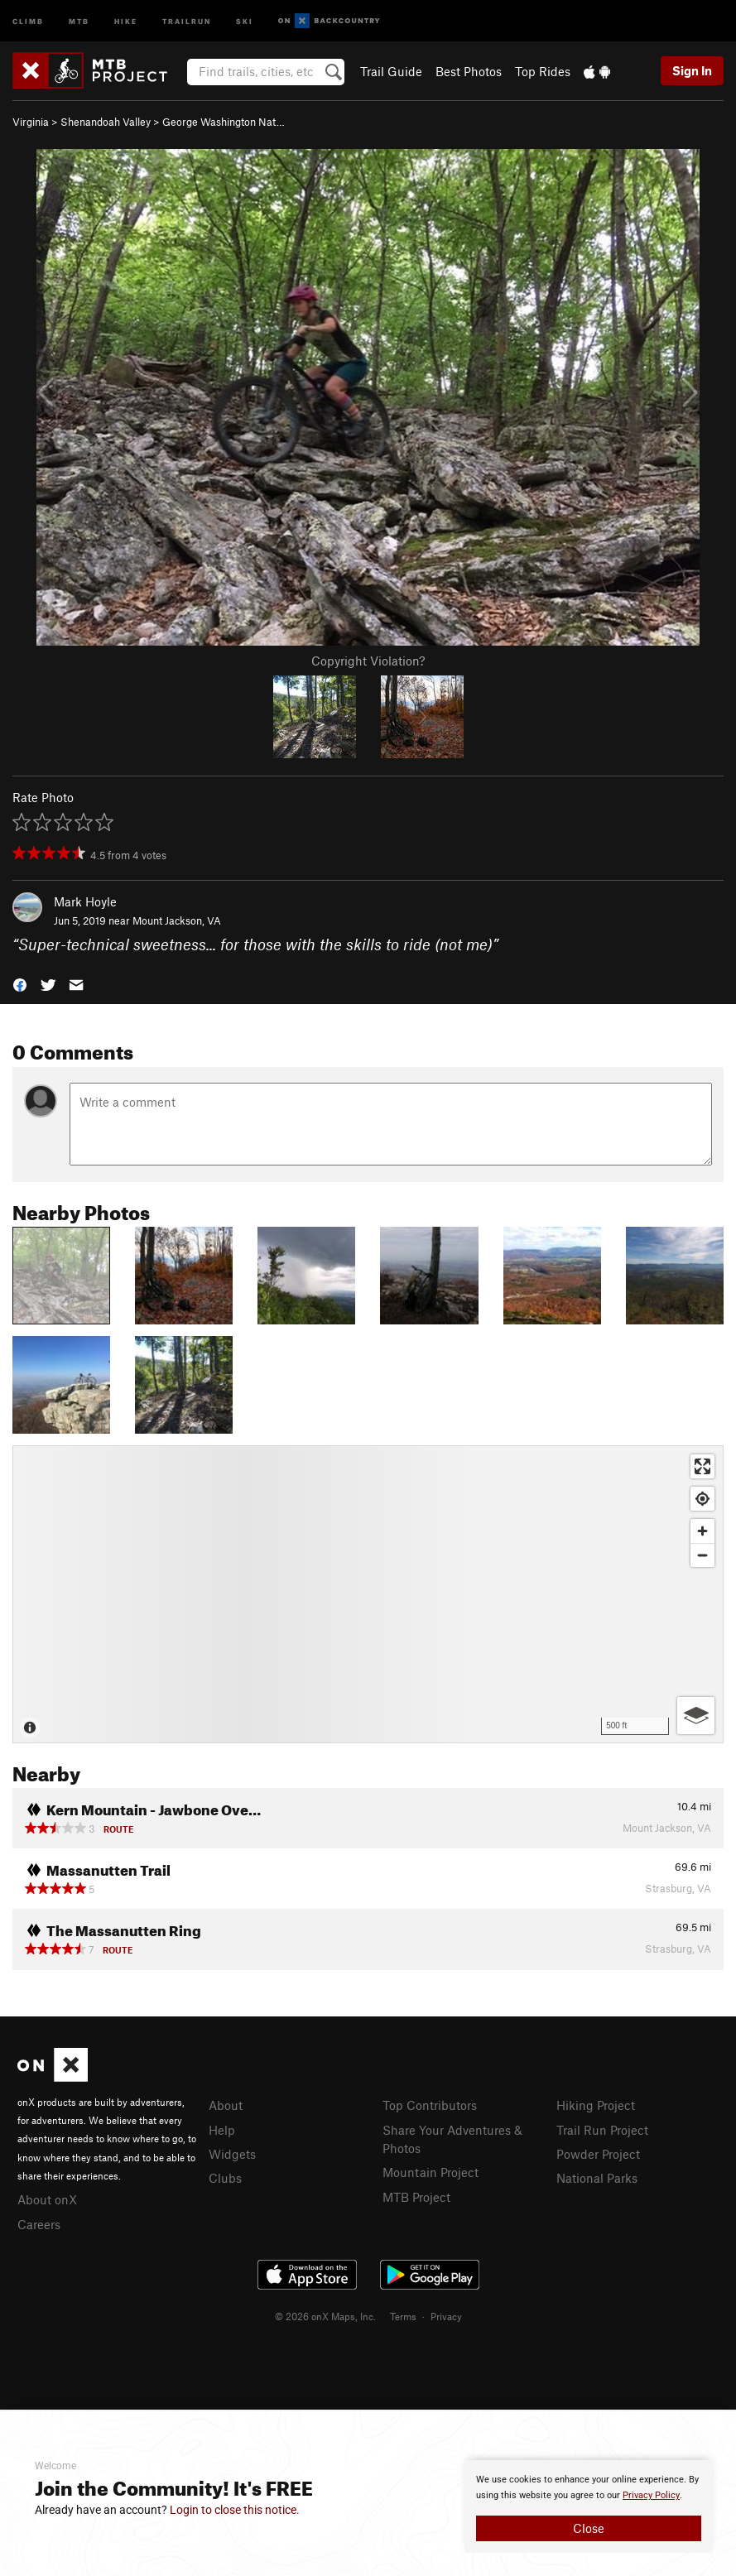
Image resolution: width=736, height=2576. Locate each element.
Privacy (446, 2316)
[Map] (368, 1594)
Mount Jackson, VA (176, 920)
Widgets (232, 2153)
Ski (244, 20)
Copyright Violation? (368, 660)
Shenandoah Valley (105, 121)
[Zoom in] (702, 1531)
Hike (125, 20)
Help (222, 2129)
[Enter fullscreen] (702, 1466)
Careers (38, 2224)
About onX (47, 2199)
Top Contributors (429, 2105)
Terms (403, 2316)
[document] (588, 2506)
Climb (28, 20)
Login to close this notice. (235, 2509)
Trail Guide (391, 71)
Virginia (30, 121)
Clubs (225, 2177)
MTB (79, 20)
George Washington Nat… (223, 121)
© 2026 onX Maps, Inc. (325, 2316)
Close (588, 2528)
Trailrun (186, 20)
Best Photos (468, 71)
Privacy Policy (651, 2495)
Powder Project (598, 2153)
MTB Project (416, 2196)
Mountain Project (430, 2172)
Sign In (692, 70)
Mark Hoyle (85, 901)
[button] (19, 982)
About (226, 2105)
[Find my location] (702, 1499)
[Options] (695, 1715)
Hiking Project (595, 2105)
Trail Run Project (602, 2129)
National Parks (596, 2177)
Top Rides (542, 71)
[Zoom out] (702, 1555)
